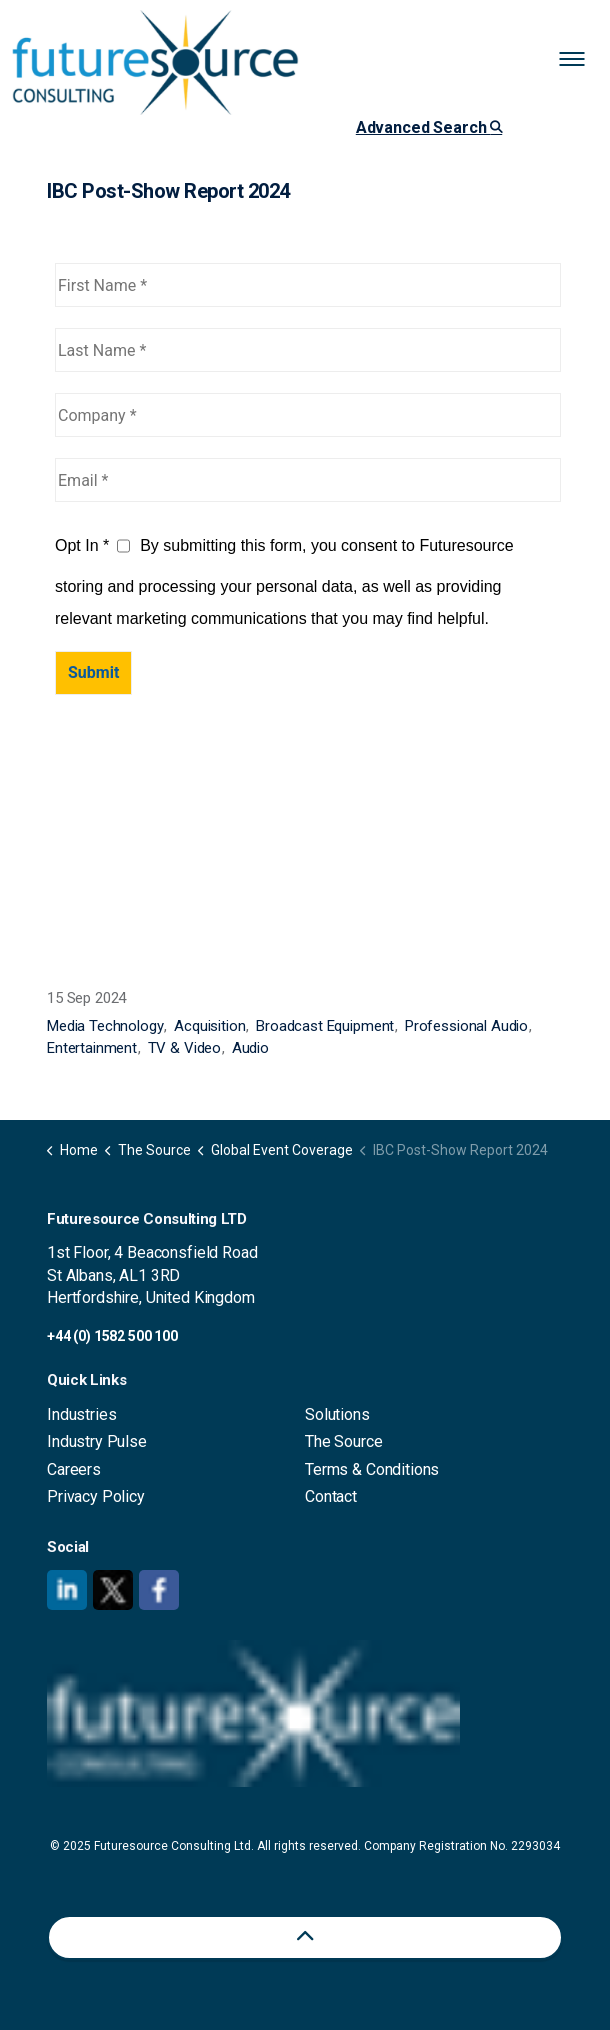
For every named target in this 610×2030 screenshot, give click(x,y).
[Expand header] (580, 60)
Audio (250, 1048)
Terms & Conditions (372, 1469)
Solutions (337, 1414)
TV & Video (185, 1048)
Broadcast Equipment (325, 1026)
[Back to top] (305, 1937)
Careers (74, 1469)
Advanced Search (429, 127)
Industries (82, 1414)
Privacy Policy (96, 1496)
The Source (344, 1441)
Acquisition (209, 1026)
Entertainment (92, 1048)
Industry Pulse (97, 1441)
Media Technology (105, 1026)
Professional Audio (466, 1026)
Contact (331, 1496)
